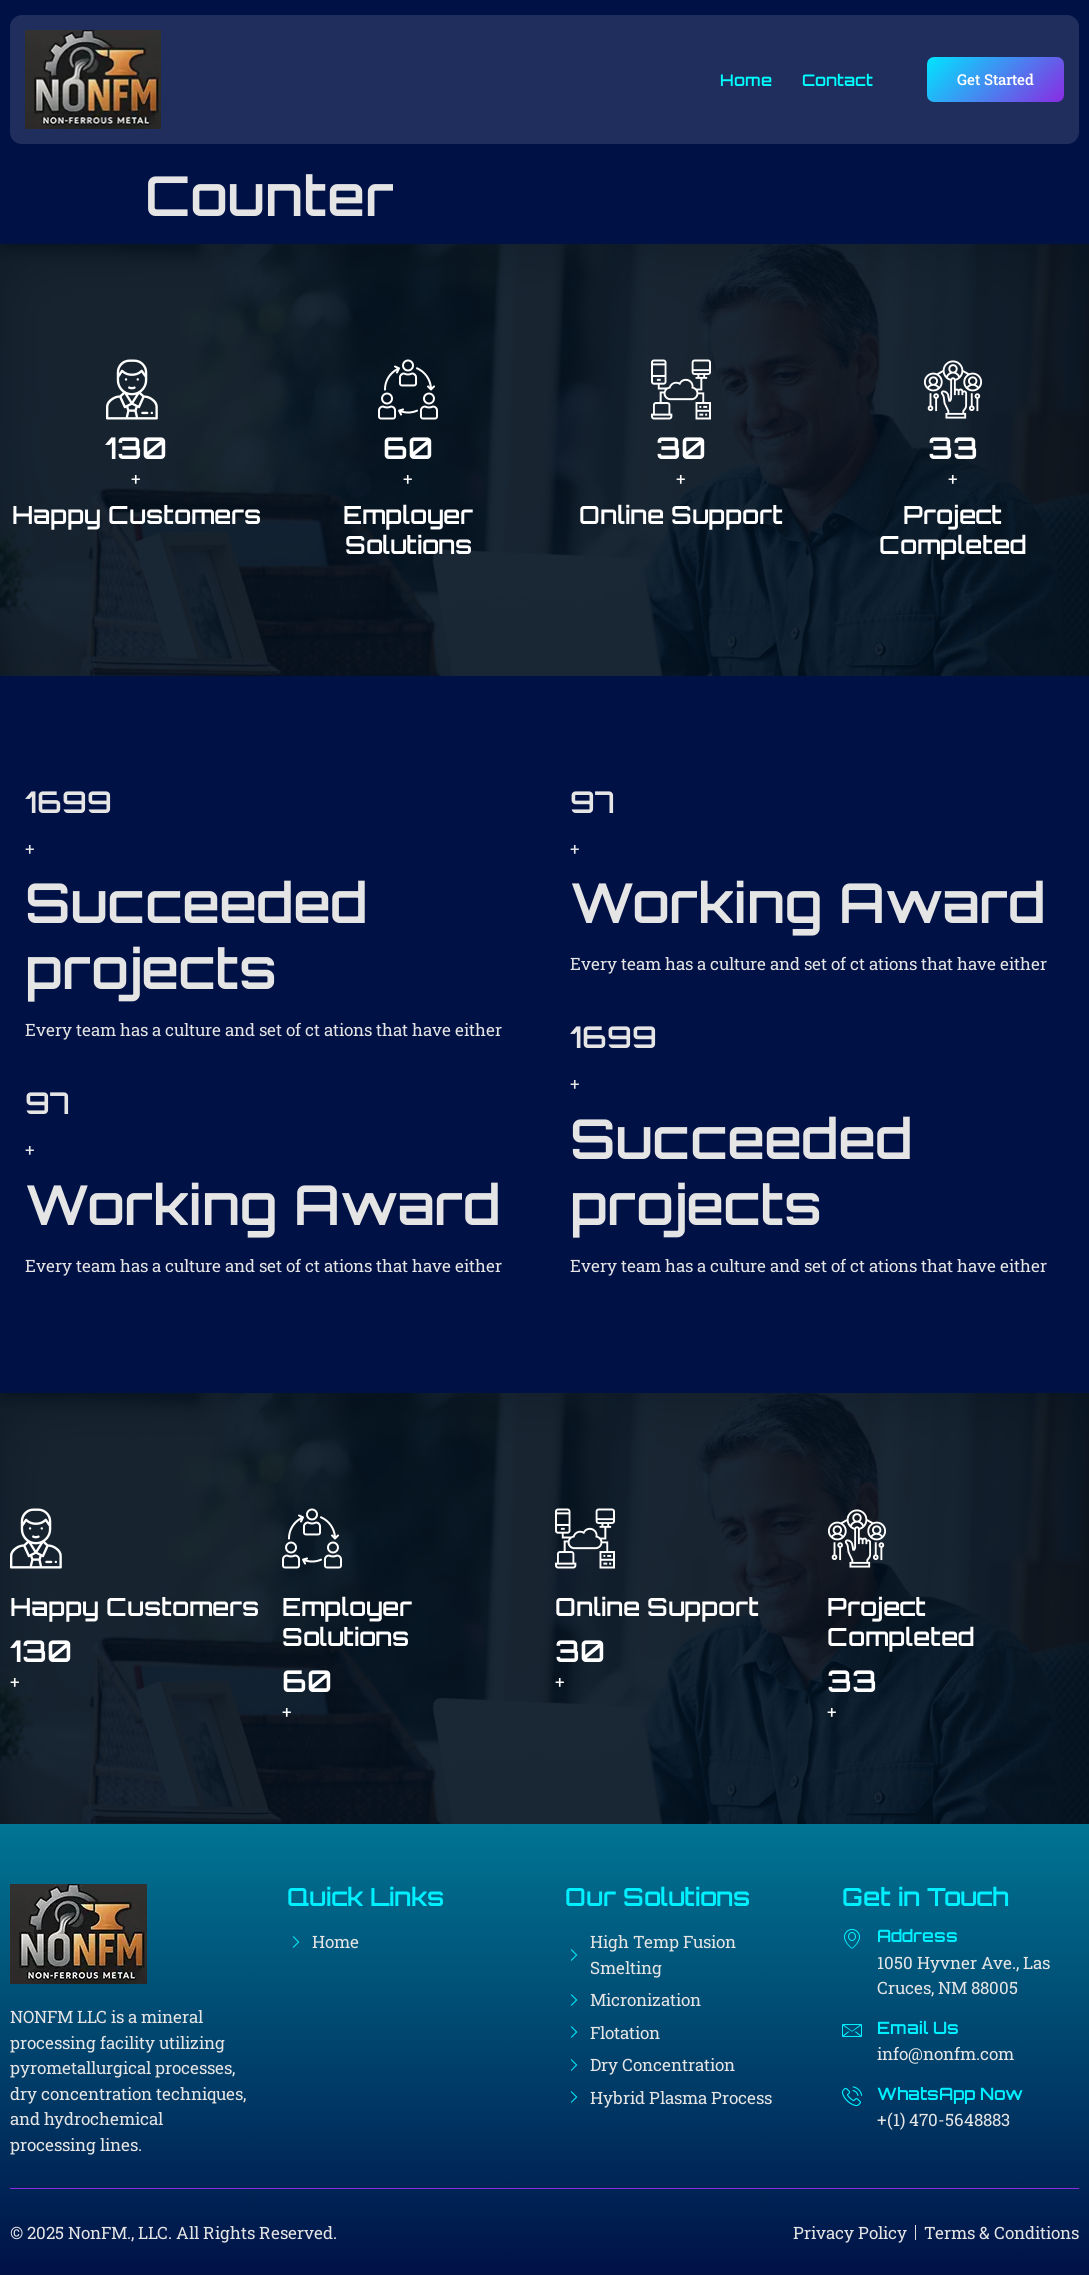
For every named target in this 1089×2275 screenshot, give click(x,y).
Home (745, 80)
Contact (836, 80)
